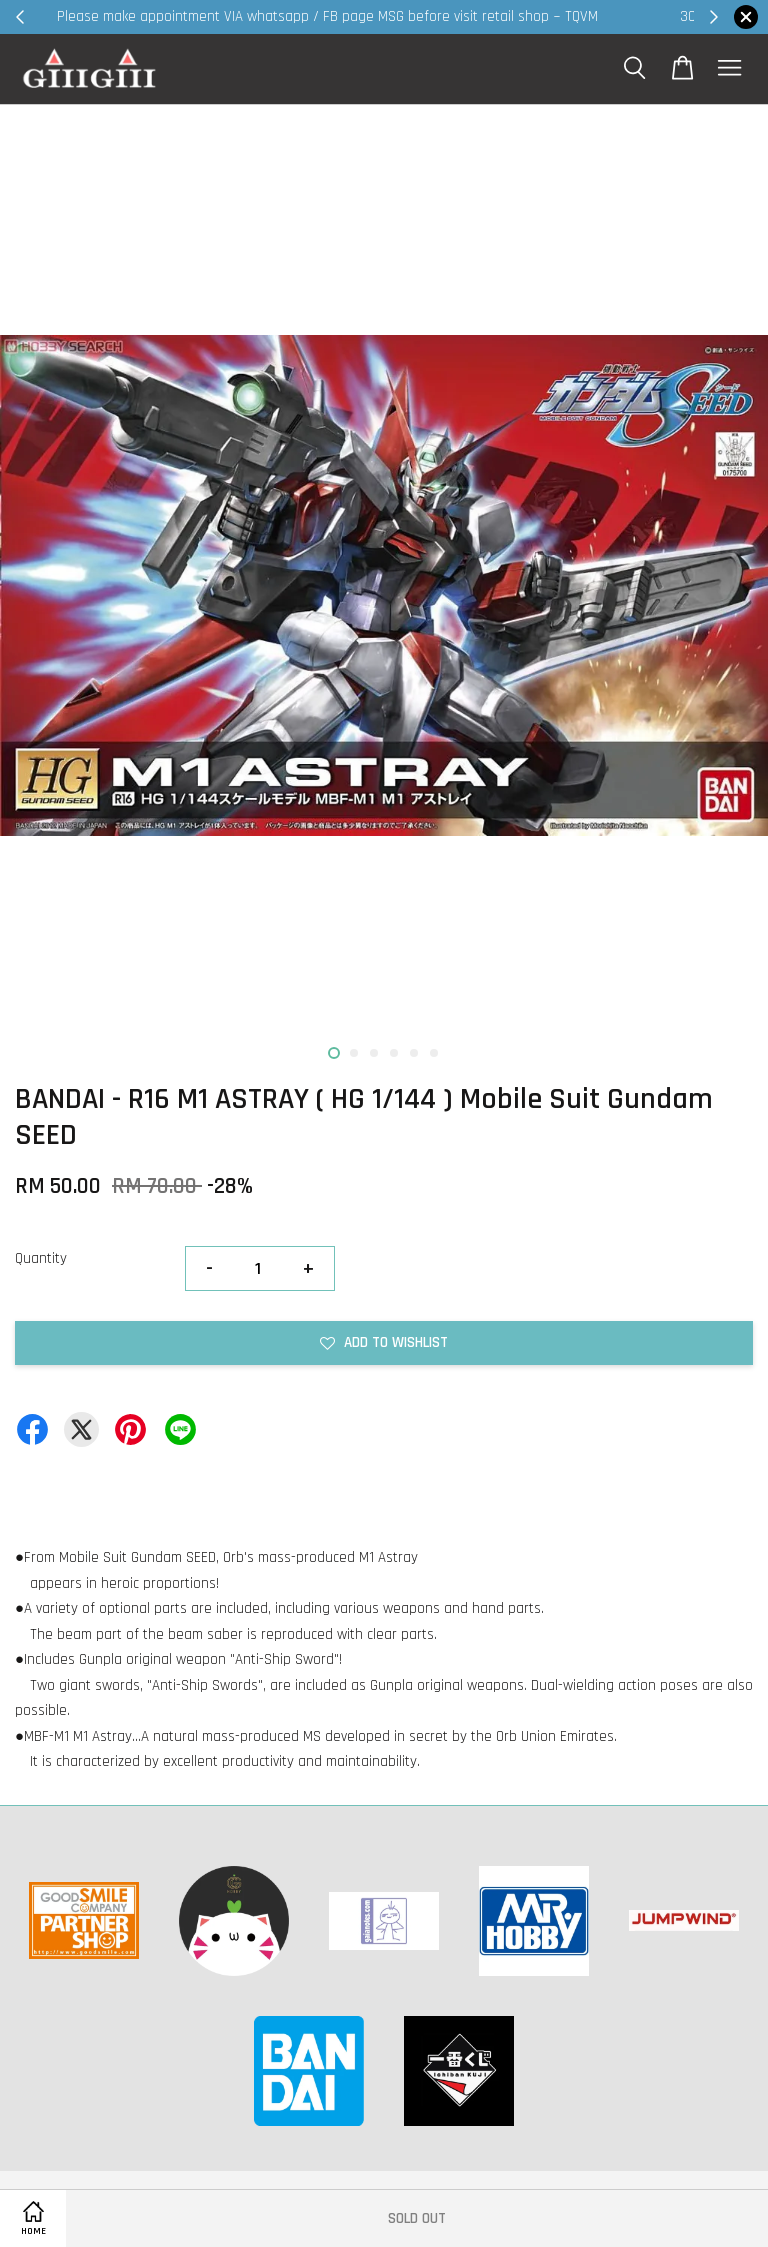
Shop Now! (628, 16)
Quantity (41, 1258)
